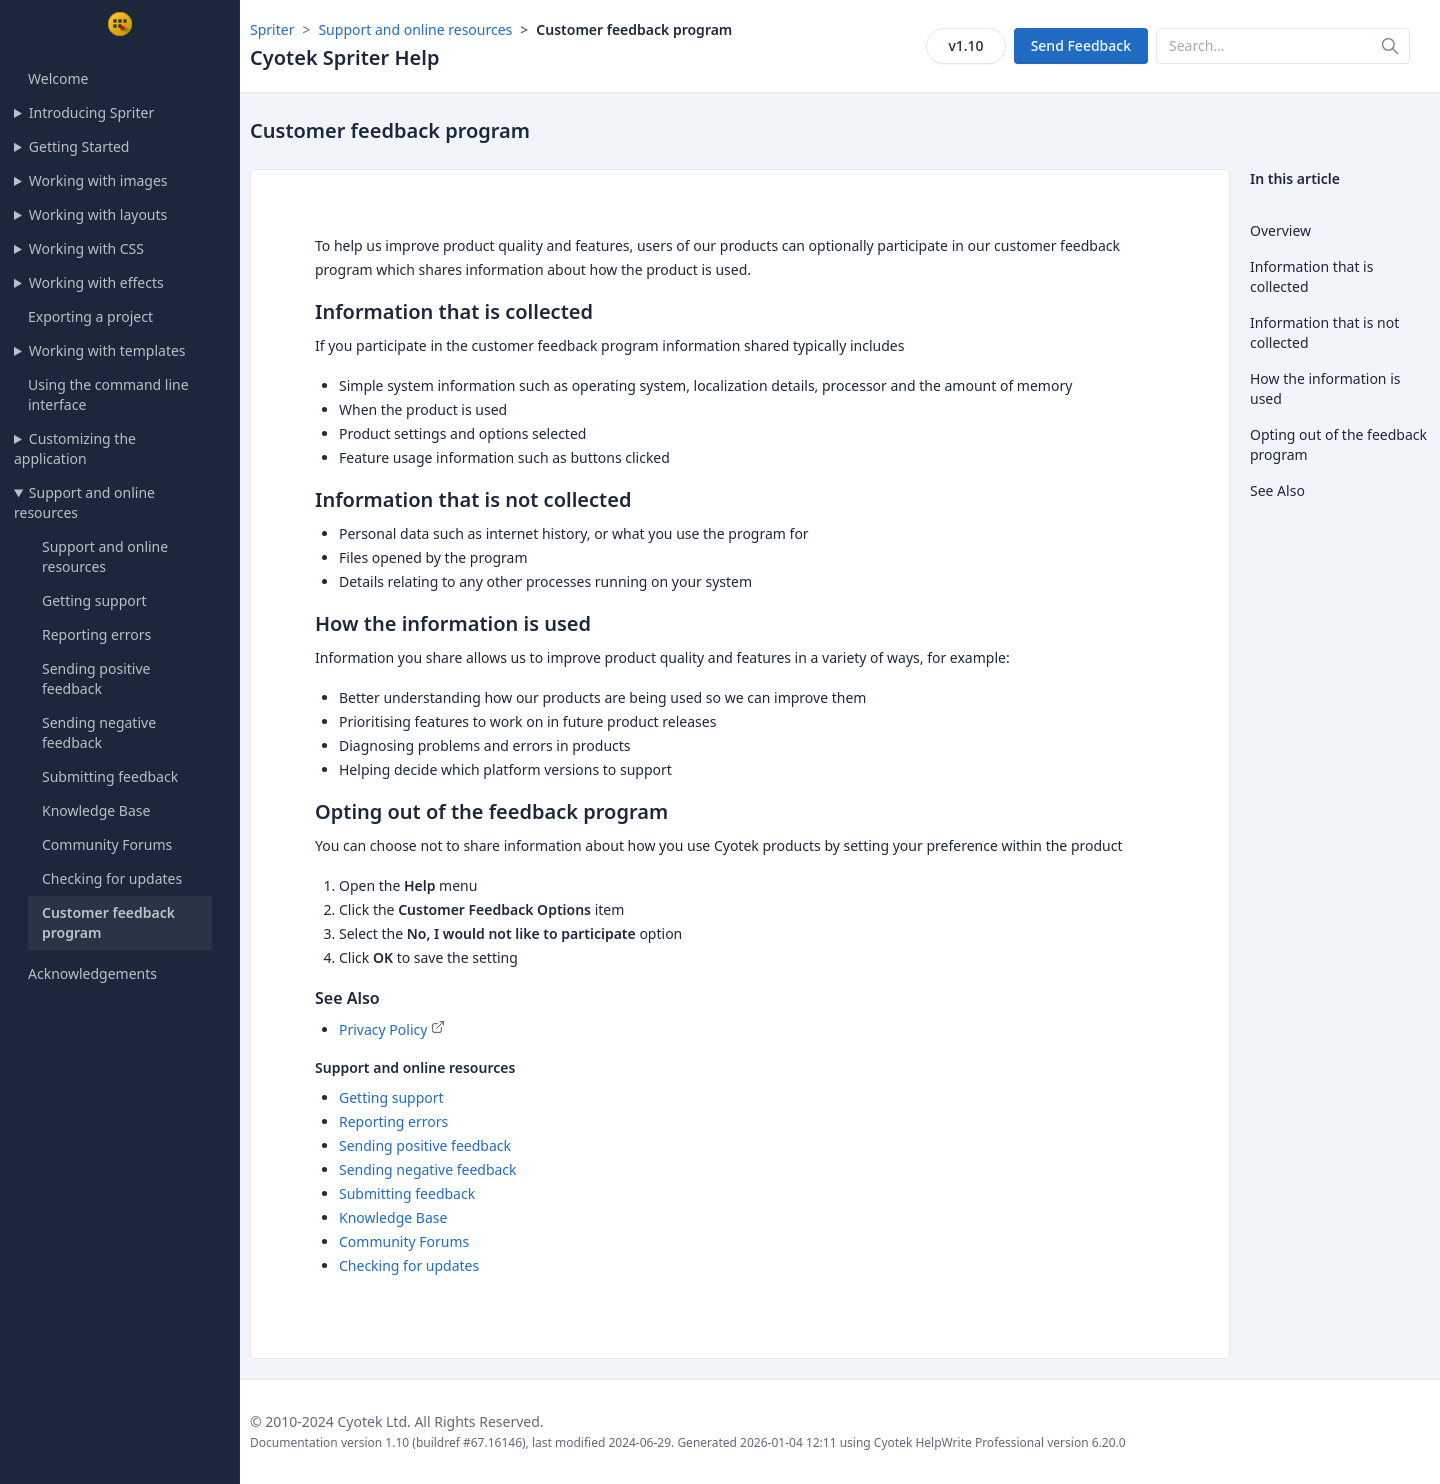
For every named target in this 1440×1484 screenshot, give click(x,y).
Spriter (272, 29)
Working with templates (107, 350)
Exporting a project (90, 316)
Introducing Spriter (91, 112)
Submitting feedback (110, 776)
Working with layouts (98, 214)
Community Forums (107, 844)
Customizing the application (75, 448)
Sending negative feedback (99, 732)
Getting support (94, 600)
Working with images (98, 180)
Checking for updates (112, 878)
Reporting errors (96, 634)
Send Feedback (1081, 45)
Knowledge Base (96, 810)
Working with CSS (86, 248)
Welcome (58, 78)
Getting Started (79, 146)
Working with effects (96, 282)
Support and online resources (84, 502)
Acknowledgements (92, 973)
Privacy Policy (383, 1029)
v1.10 (965, 45)
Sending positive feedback (96, 678)
